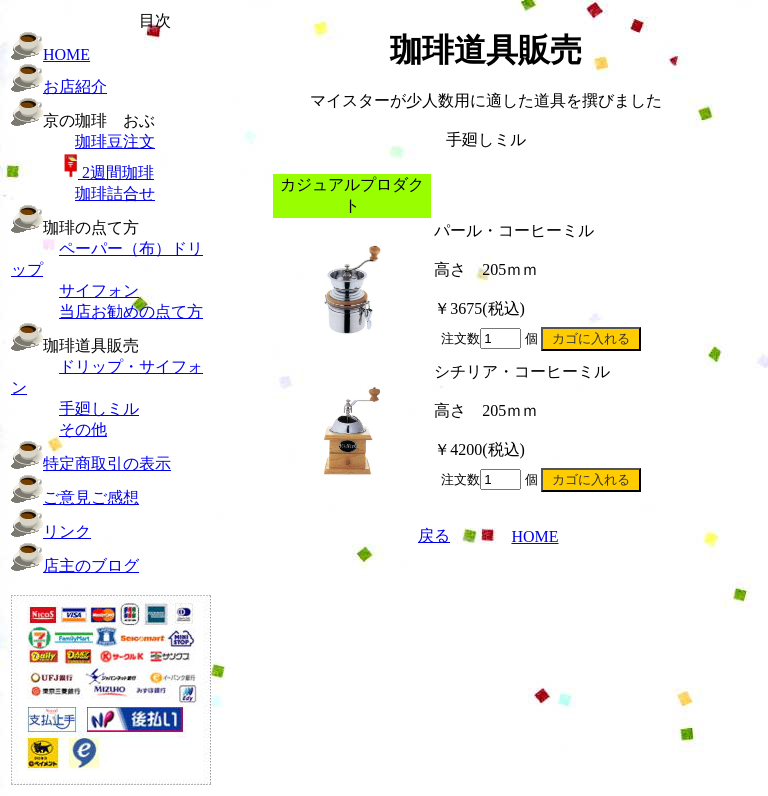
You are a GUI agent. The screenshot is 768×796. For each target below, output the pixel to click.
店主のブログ (91, 565)
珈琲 (108, 172)
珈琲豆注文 (115, 141)
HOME (66, 54)
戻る (434, 535)
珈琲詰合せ (115, 193)
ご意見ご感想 (91, 497)
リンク (67, 531)
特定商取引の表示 (107, 463)
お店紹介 (75, 86)
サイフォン (99, 290)
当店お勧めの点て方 (131, 311)
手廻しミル (99, 408)
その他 (83, 429)
